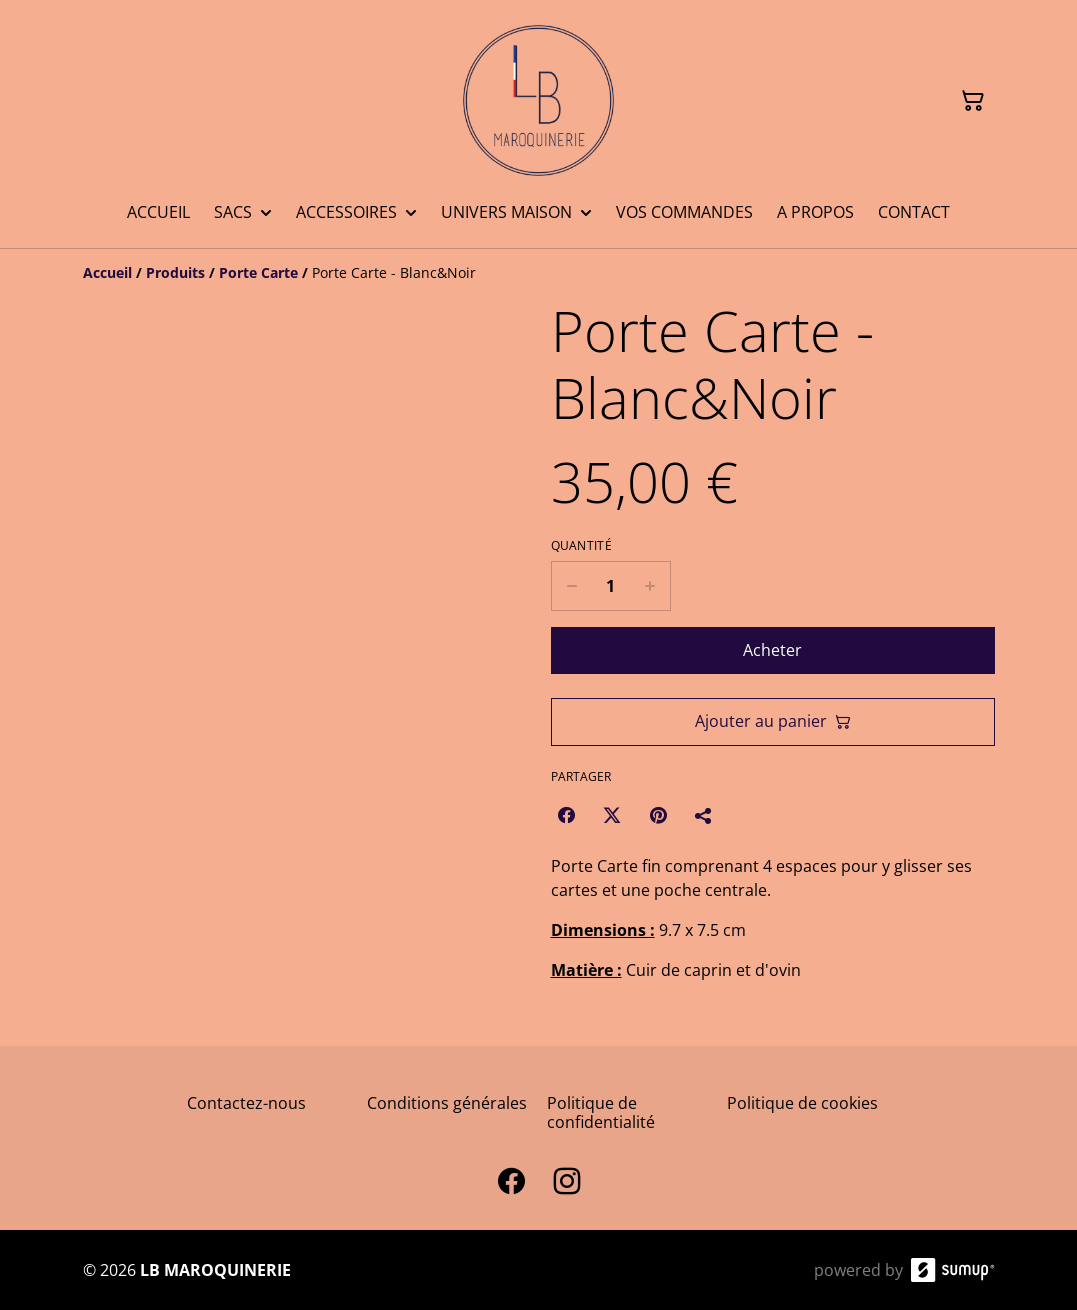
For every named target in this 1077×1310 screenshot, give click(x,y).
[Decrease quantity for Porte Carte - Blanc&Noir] (571, 586)
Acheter (772, 650)
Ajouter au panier (773, 721)
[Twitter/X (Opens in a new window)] (612, 815)
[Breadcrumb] (539, 273)
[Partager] (704, 815)
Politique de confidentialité (601, 1112)
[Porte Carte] (258, 272)
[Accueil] (107, 272)
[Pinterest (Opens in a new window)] (658, 815)
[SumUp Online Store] (953, 1270)
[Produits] (175, 272)
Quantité (581, 546)
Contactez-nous (246, 1103)
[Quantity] (611, 586)
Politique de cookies (802, 1103)
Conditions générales (447, 1103)
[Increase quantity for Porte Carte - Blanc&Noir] (650, 586)
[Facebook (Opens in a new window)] (566, 815)
